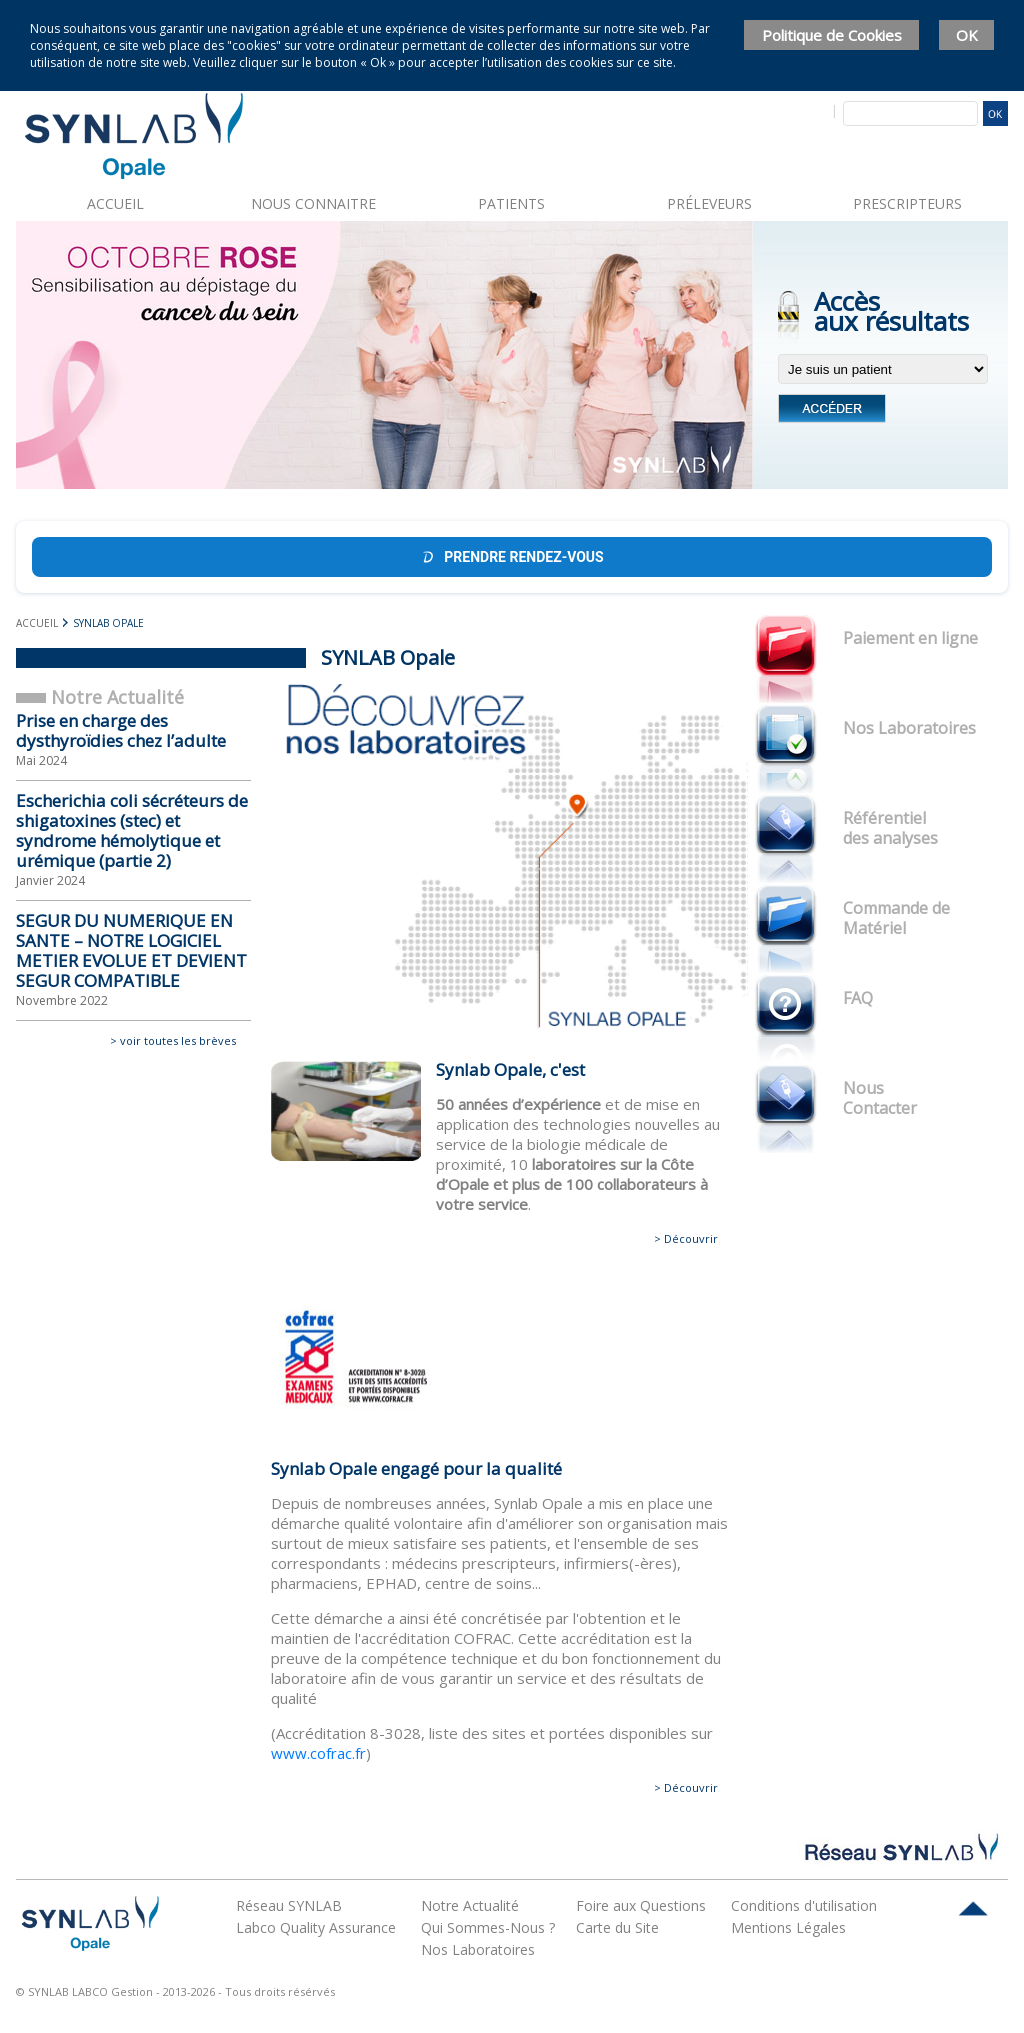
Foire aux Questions (641, 1905)
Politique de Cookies (832, 35)
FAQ (858, 998)
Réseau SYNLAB (289, 1905)
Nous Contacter (880, 1098)
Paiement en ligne (910, 638)
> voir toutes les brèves (173, 1040)
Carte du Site (617, 1927)
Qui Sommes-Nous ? (488, 1927)
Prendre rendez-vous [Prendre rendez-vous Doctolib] (511, 557)
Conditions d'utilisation (804, 1905)
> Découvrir (686, 1238)
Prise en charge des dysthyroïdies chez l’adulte (121, 730)
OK (967, 35)
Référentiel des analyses (890, 828)
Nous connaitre (313, 203)
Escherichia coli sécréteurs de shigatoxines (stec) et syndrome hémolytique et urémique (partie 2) (132, 830)
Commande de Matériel (896, 918)
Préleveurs (709, 203)
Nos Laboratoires (909, 728)
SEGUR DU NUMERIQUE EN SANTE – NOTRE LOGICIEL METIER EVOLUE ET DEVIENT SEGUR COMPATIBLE (131, 950)
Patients (511, 203)
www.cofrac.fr (318, 1753)
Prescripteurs (907, 203)
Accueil (115, 203)
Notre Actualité (470, 1905)
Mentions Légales (788, 1927)
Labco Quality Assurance (316, 1927)
